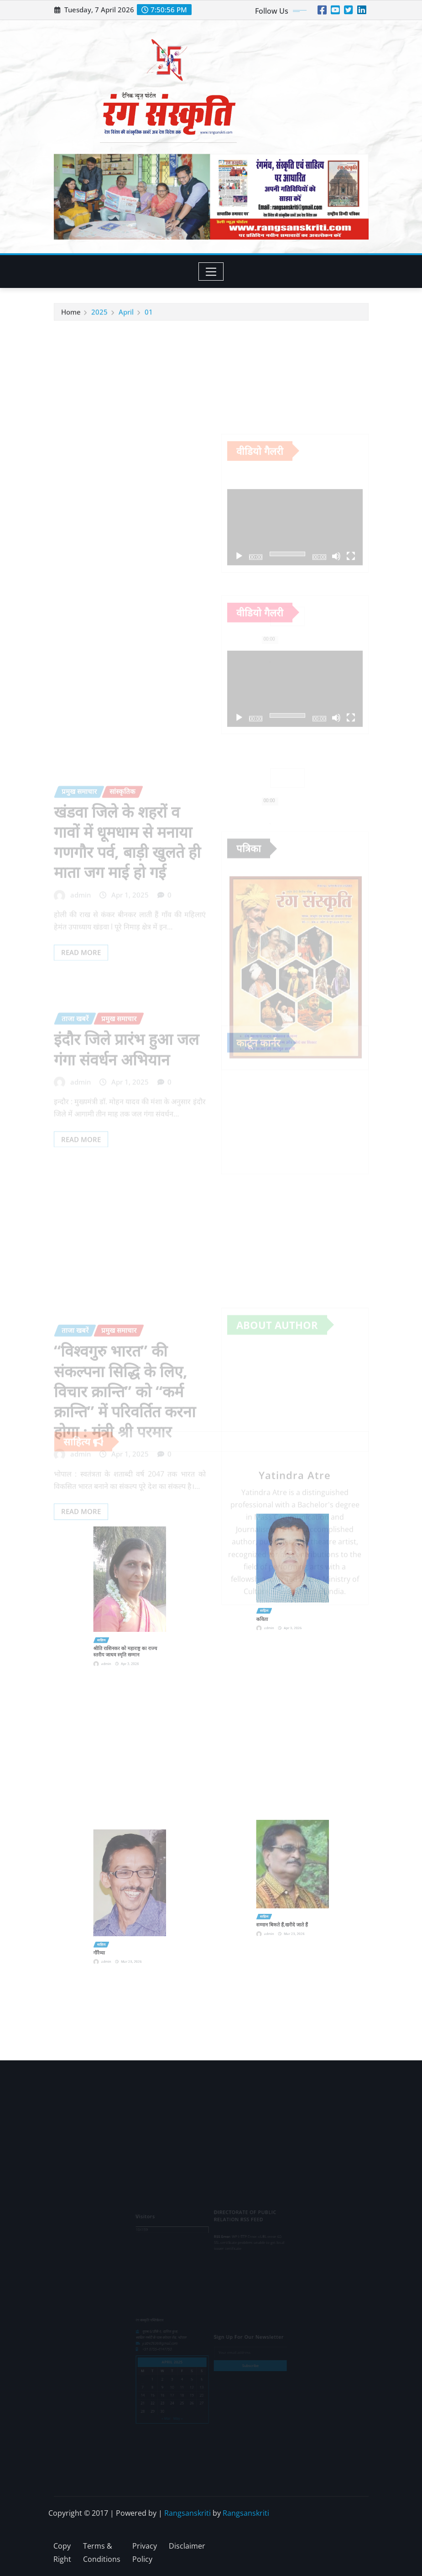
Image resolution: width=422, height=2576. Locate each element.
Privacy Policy (144, 2552)
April (126, 319)
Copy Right (62, 2552)
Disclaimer (187, 2546)
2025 (99, 319)
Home (71, 319)
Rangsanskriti (187, 2513)
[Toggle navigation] (211, 271)
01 (149, 319)
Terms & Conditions (101, 2552)
